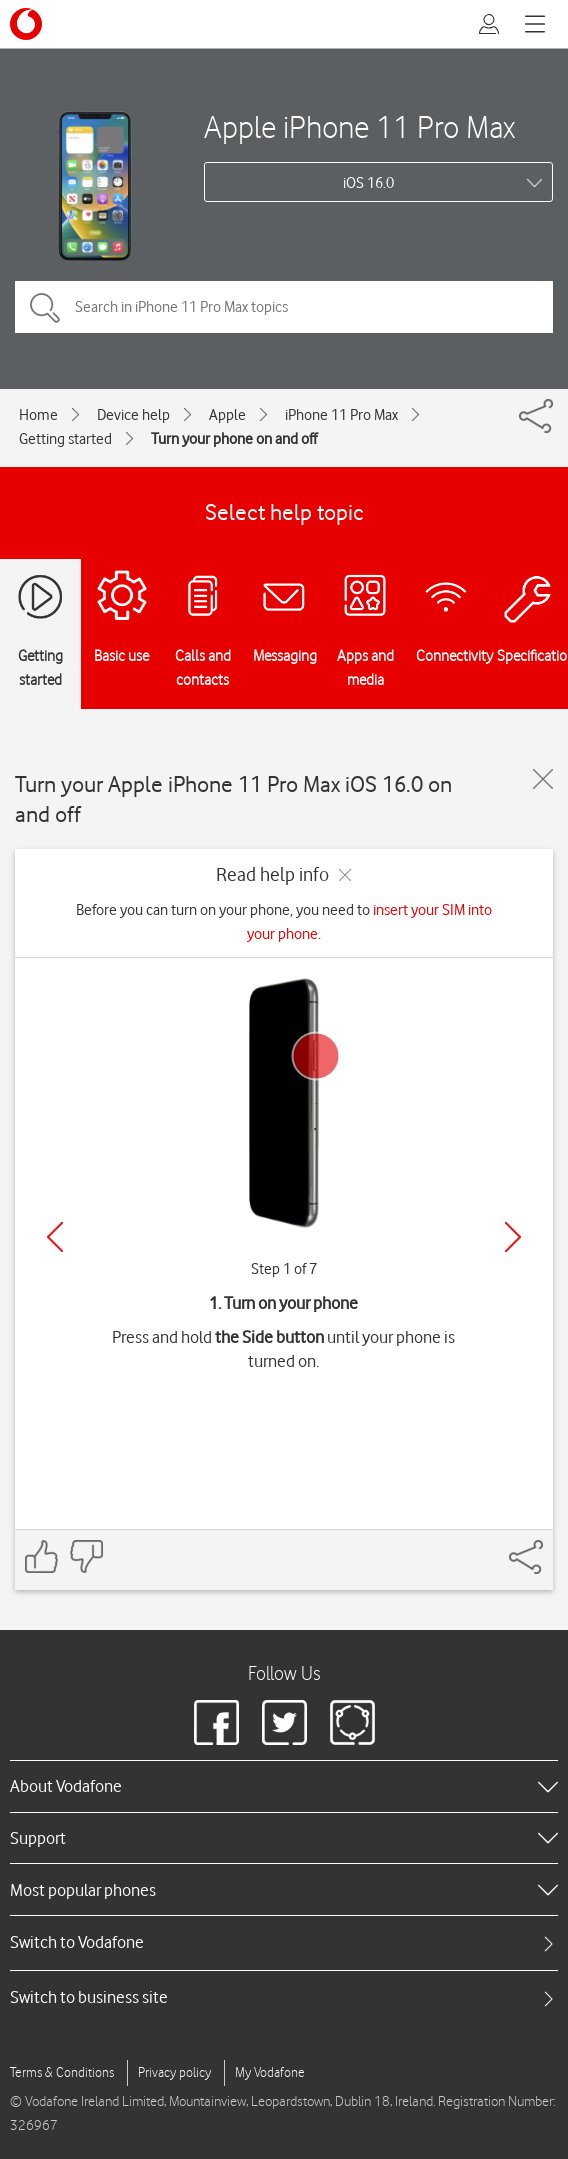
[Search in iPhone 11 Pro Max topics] (284, 307)
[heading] (284, 1786)
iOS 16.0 (368, 183)
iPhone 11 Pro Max (341, 415)
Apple (227, 415)
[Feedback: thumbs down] (86, 1556)
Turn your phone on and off (234, 439)
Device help (133, 415)
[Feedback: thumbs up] (42, 1556)
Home (38, 415)
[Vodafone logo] (26, 24)
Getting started (65, 439)
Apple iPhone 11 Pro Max (359, 126)
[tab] (284, 1942)
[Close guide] (543, 779)
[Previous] (55, 1237)
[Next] (513, 1237)
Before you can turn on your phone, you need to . (284, 922)
